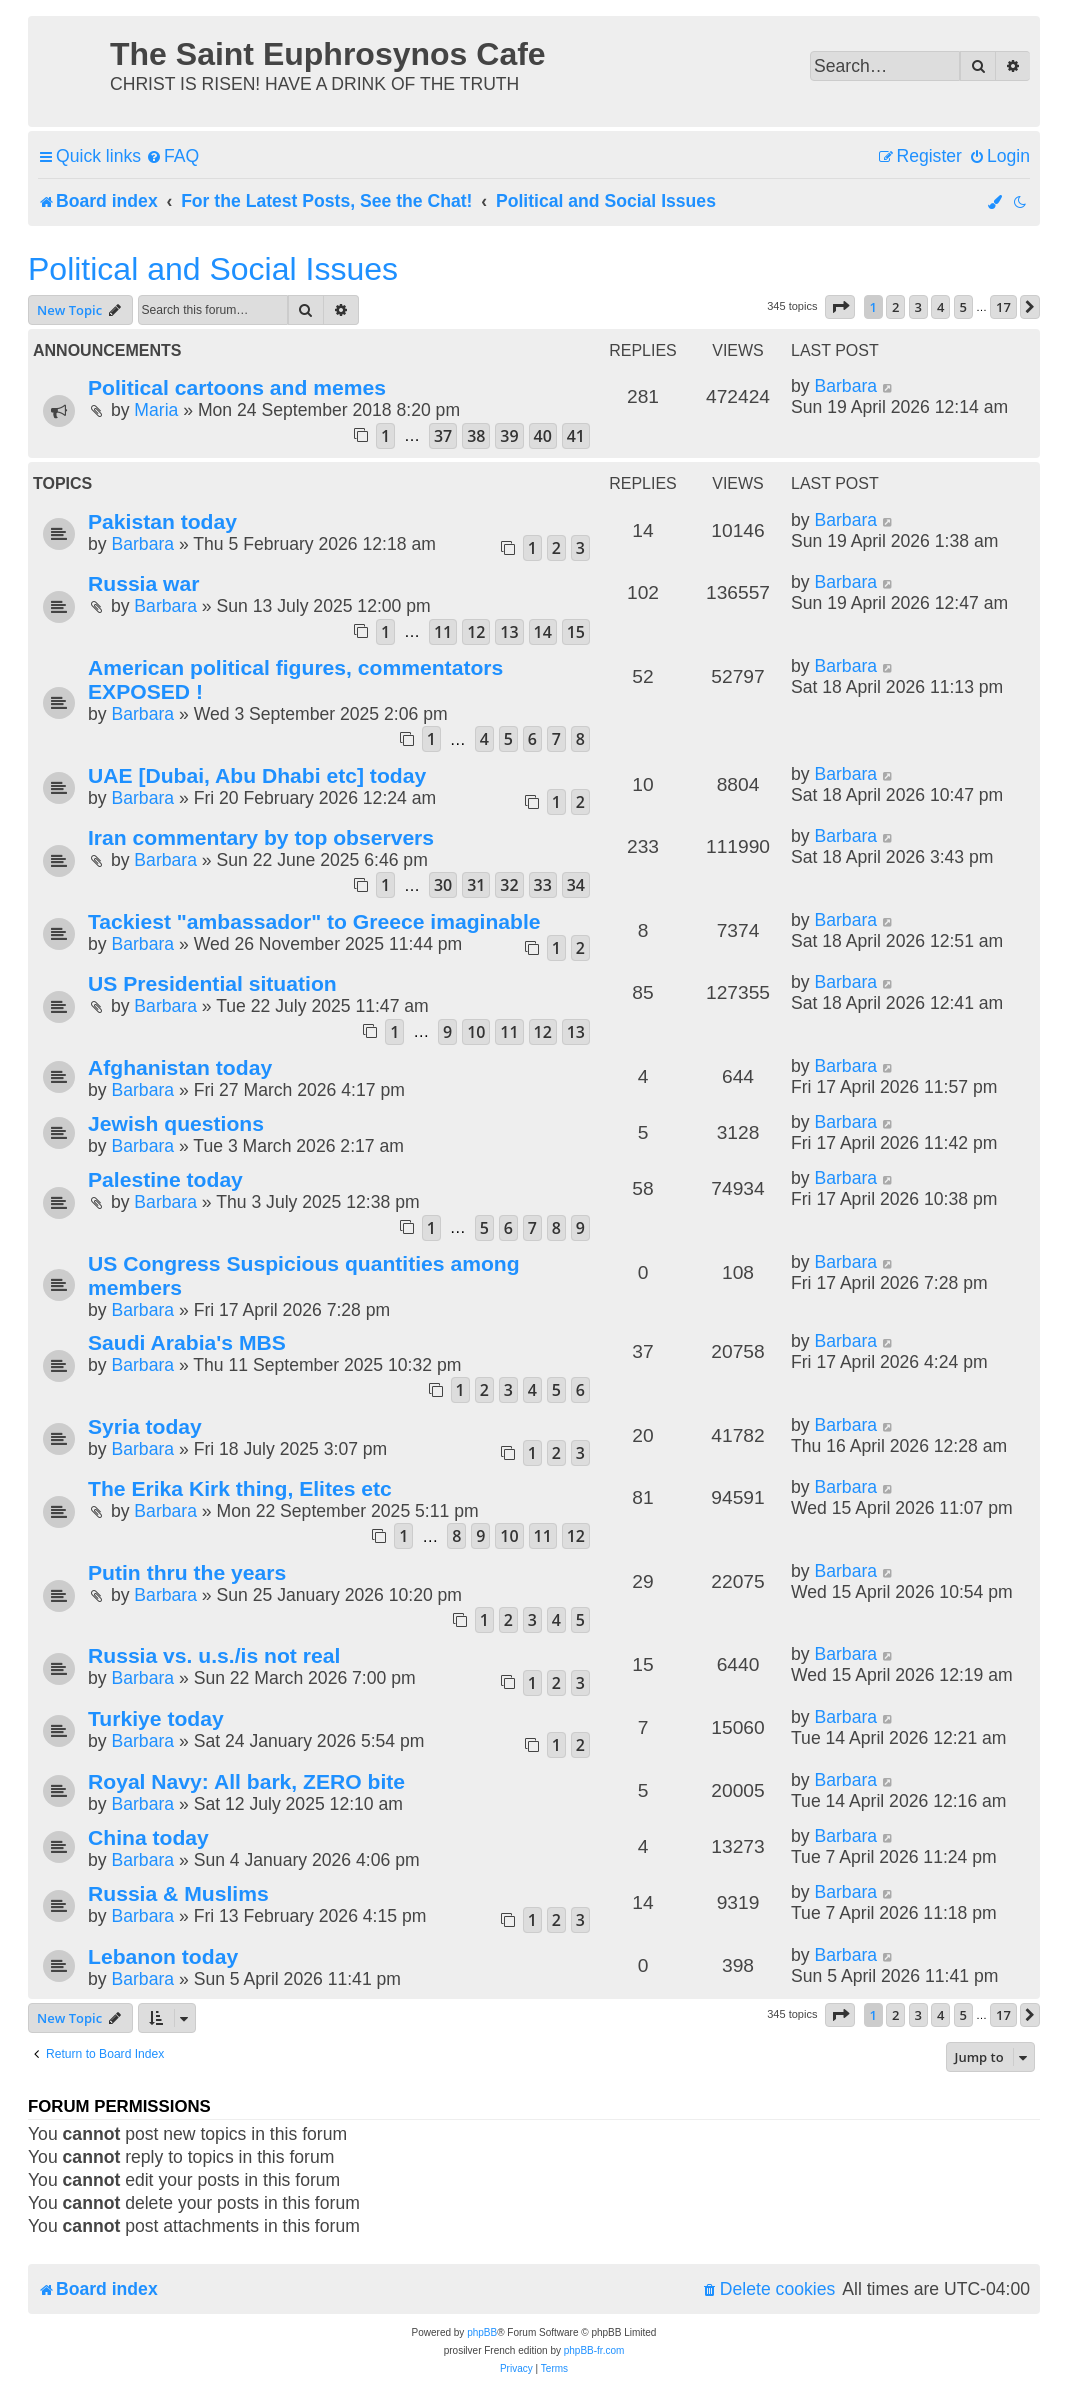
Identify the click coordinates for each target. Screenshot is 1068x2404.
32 (509, 885)
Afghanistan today (180, 1067)
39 (509, 436)
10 (476, 1032)
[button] (840, 307)
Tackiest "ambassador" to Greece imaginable (314, 921)
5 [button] (963, 307)
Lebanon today (163, 1956)
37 (443, 436)
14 (543, 632)
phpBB (482, 2332)
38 (476, 436)
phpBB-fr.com (594, 2350)
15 (576, 632)
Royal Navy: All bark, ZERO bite (246, 1781)
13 (509, 632)
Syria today (145, 1426)
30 (443, 885)
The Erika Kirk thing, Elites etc (240, 1488)
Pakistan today (162, 521)
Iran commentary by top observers (261, 837)
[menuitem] (172, 156)
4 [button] (940, 307)
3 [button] (918, 307)
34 (576, 885)
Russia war (143, 583)
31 (476, 885)
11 (443, 632)
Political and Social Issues (213, 269)
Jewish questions (176, 1123)
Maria (156, 410)
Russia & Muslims (178, 1893)
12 (476, 632)
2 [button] (895, 307)
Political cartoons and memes (237, 387)
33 (543, 885)
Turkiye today (156, 1718)
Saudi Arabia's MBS (187, 1342)
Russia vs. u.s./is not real (214, 1655)
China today (148, 1837)
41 (576, 436)
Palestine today (165, 1179)
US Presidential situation (212, 983)
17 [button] (1003, 307)
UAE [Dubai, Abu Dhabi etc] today (257, 775)
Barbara (845, 386)
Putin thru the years (187, 1572)
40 (543, 436)
